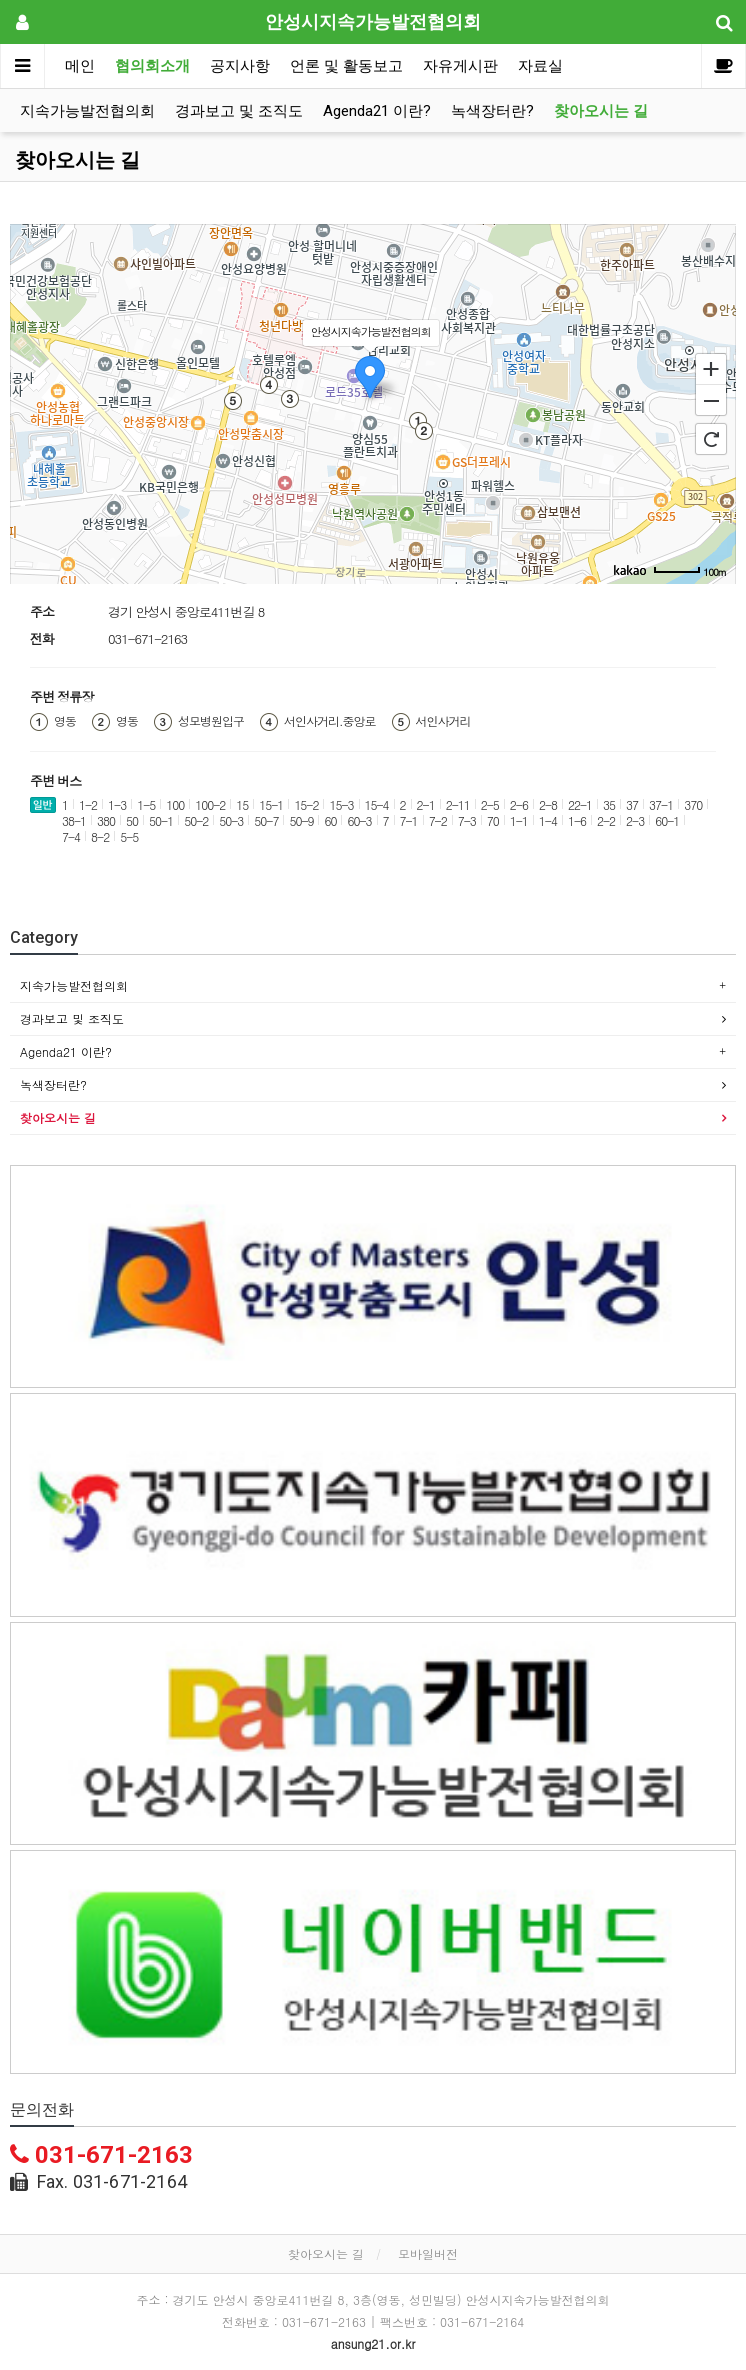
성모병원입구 (211, 721)
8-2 (100, 836)
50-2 (196, 820)
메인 (80, 66)
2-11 (458, 804)
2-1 (426, 804)
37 (632, 804)
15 (242, 804)
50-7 (266, 820)
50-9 (301, 820)
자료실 (540, 66)
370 (693, 804)
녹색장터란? (492, 111)
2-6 (519, 804)
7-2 (438, 820)
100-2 (210, 804)
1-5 (146, 804)
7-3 (467, 820)
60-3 (359, 820)
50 (132, 820)
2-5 (490, 804)
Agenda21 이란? (377, 111)
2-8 (548, 804)
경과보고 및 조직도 (239, 111)
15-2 (306, 804)
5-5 (129, 836)
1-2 (88, 804)
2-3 (635, 820)
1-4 (548, 820)
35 (609, 804)
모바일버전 (428, 2253)
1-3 (117, 804)
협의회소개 (152, 66)
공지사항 (240, 66)
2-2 (606, 820)
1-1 (519, 820)
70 (493, 820)
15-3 (341, 804)
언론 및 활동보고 (346, 66)
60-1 (667, 820)
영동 (65, 721)
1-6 (577, 820)
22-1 (580, 804)
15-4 (377, 804)
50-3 (231, 820)
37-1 (661, 804)
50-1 (161, 820)
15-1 (271, 804)
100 (175, 804)
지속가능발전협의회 (87, 111)
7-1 (409, 820)
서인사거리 (443, 721)
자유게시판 (460, 66)
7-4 (71, 836)
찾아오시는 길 (601, 111)
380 (106, 820)
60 (330, 820)
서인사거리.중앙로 (330, 721)
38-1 (74, 820)
